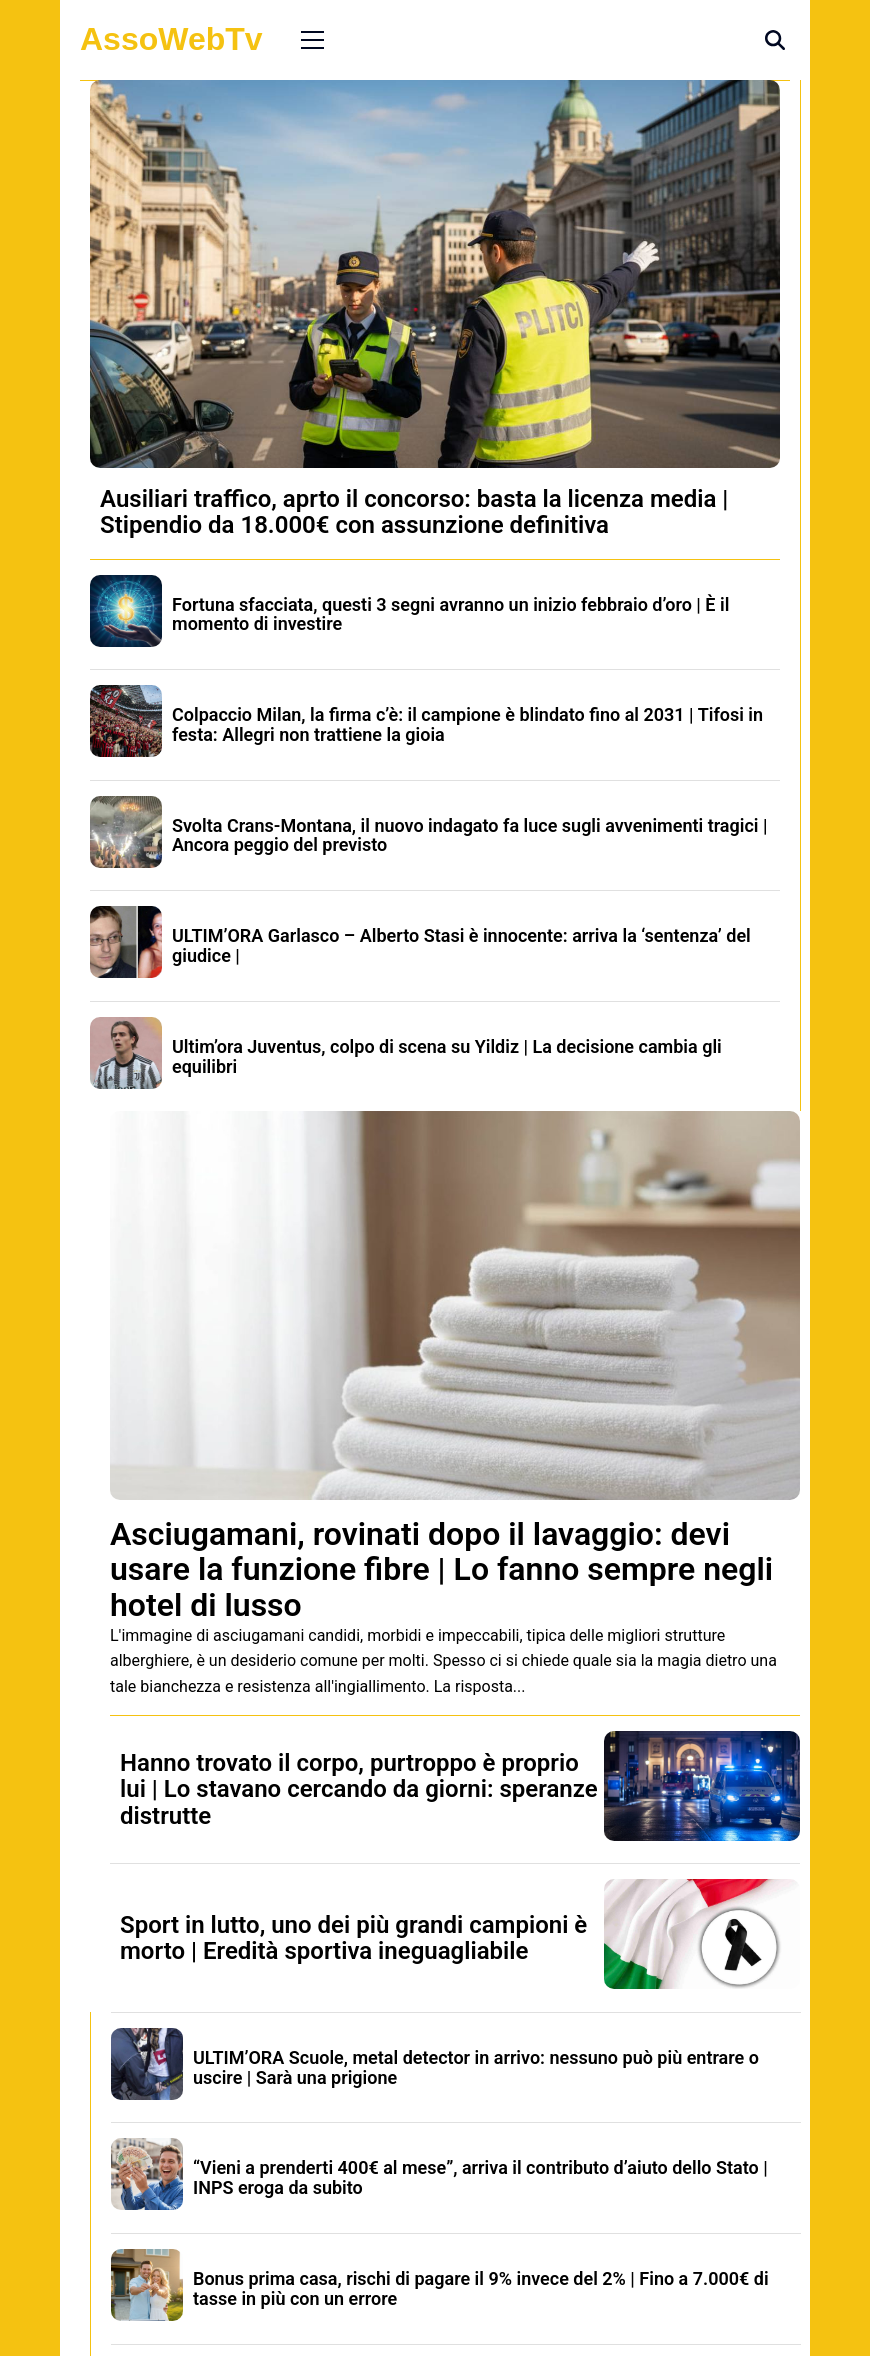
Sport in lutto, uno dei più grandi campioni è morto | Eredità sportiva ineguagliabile (353, 1938)
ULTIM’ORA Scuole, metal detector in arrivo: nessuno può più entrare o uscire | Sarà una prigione (476, 2067)
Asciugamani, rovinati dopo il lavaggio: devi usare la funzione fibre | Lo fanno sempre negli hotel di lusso (441, 1569)
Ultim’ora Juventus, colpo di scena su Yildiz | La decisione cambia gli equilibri (447, 1056)
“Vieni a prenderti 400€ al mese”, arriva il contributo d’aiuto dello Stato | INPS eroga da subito (480, 2177)
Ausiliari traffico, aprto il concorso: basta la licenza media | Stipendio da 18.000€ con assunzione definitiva (414, 512)
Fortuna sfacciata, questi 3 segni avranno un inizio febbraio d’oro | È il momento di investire (450, 614)
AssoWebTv (171, 39)
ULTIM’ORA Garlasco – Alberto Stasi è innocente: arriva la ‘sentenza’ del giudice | (461, 945)
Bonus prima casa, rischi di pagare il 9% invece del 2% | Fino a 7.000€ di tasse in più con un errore (481, 2288)
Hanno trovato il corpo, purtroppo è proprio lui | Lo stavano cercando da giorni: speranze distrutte (359, 1789)
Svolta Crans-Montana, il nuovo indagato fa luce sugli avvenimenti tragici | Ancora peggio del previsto (470, 835)
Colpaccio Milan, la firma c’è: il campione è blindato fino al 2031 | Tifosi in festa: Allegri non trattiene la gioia (467, 724)
